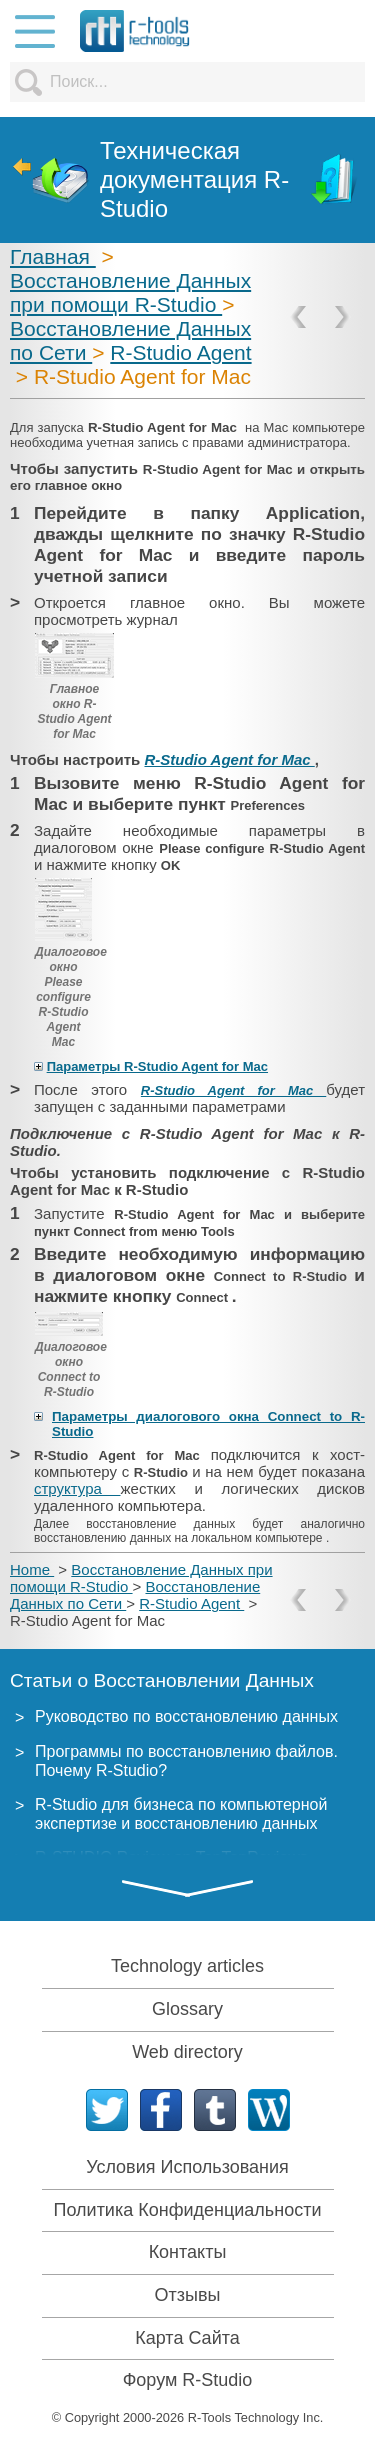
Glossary (187, 2009)
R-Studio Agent (180, 352)
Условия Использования (187, 2167)
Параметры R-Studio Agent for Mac (157, 1066)
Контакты (188, 2252)
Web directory (187, 2052)
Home (32, 1569)
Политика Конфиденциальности (188, 2210)
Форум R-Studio (188, 2380)
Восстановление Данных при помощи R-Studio (130, 292)
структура (77, 1488)
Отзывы (188, 2295)
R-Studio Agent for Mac (229, 759)
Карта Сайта (187, 2338)
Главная (53, 256)
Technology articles (187, 1966)
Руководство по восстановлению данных (186, 1716)
